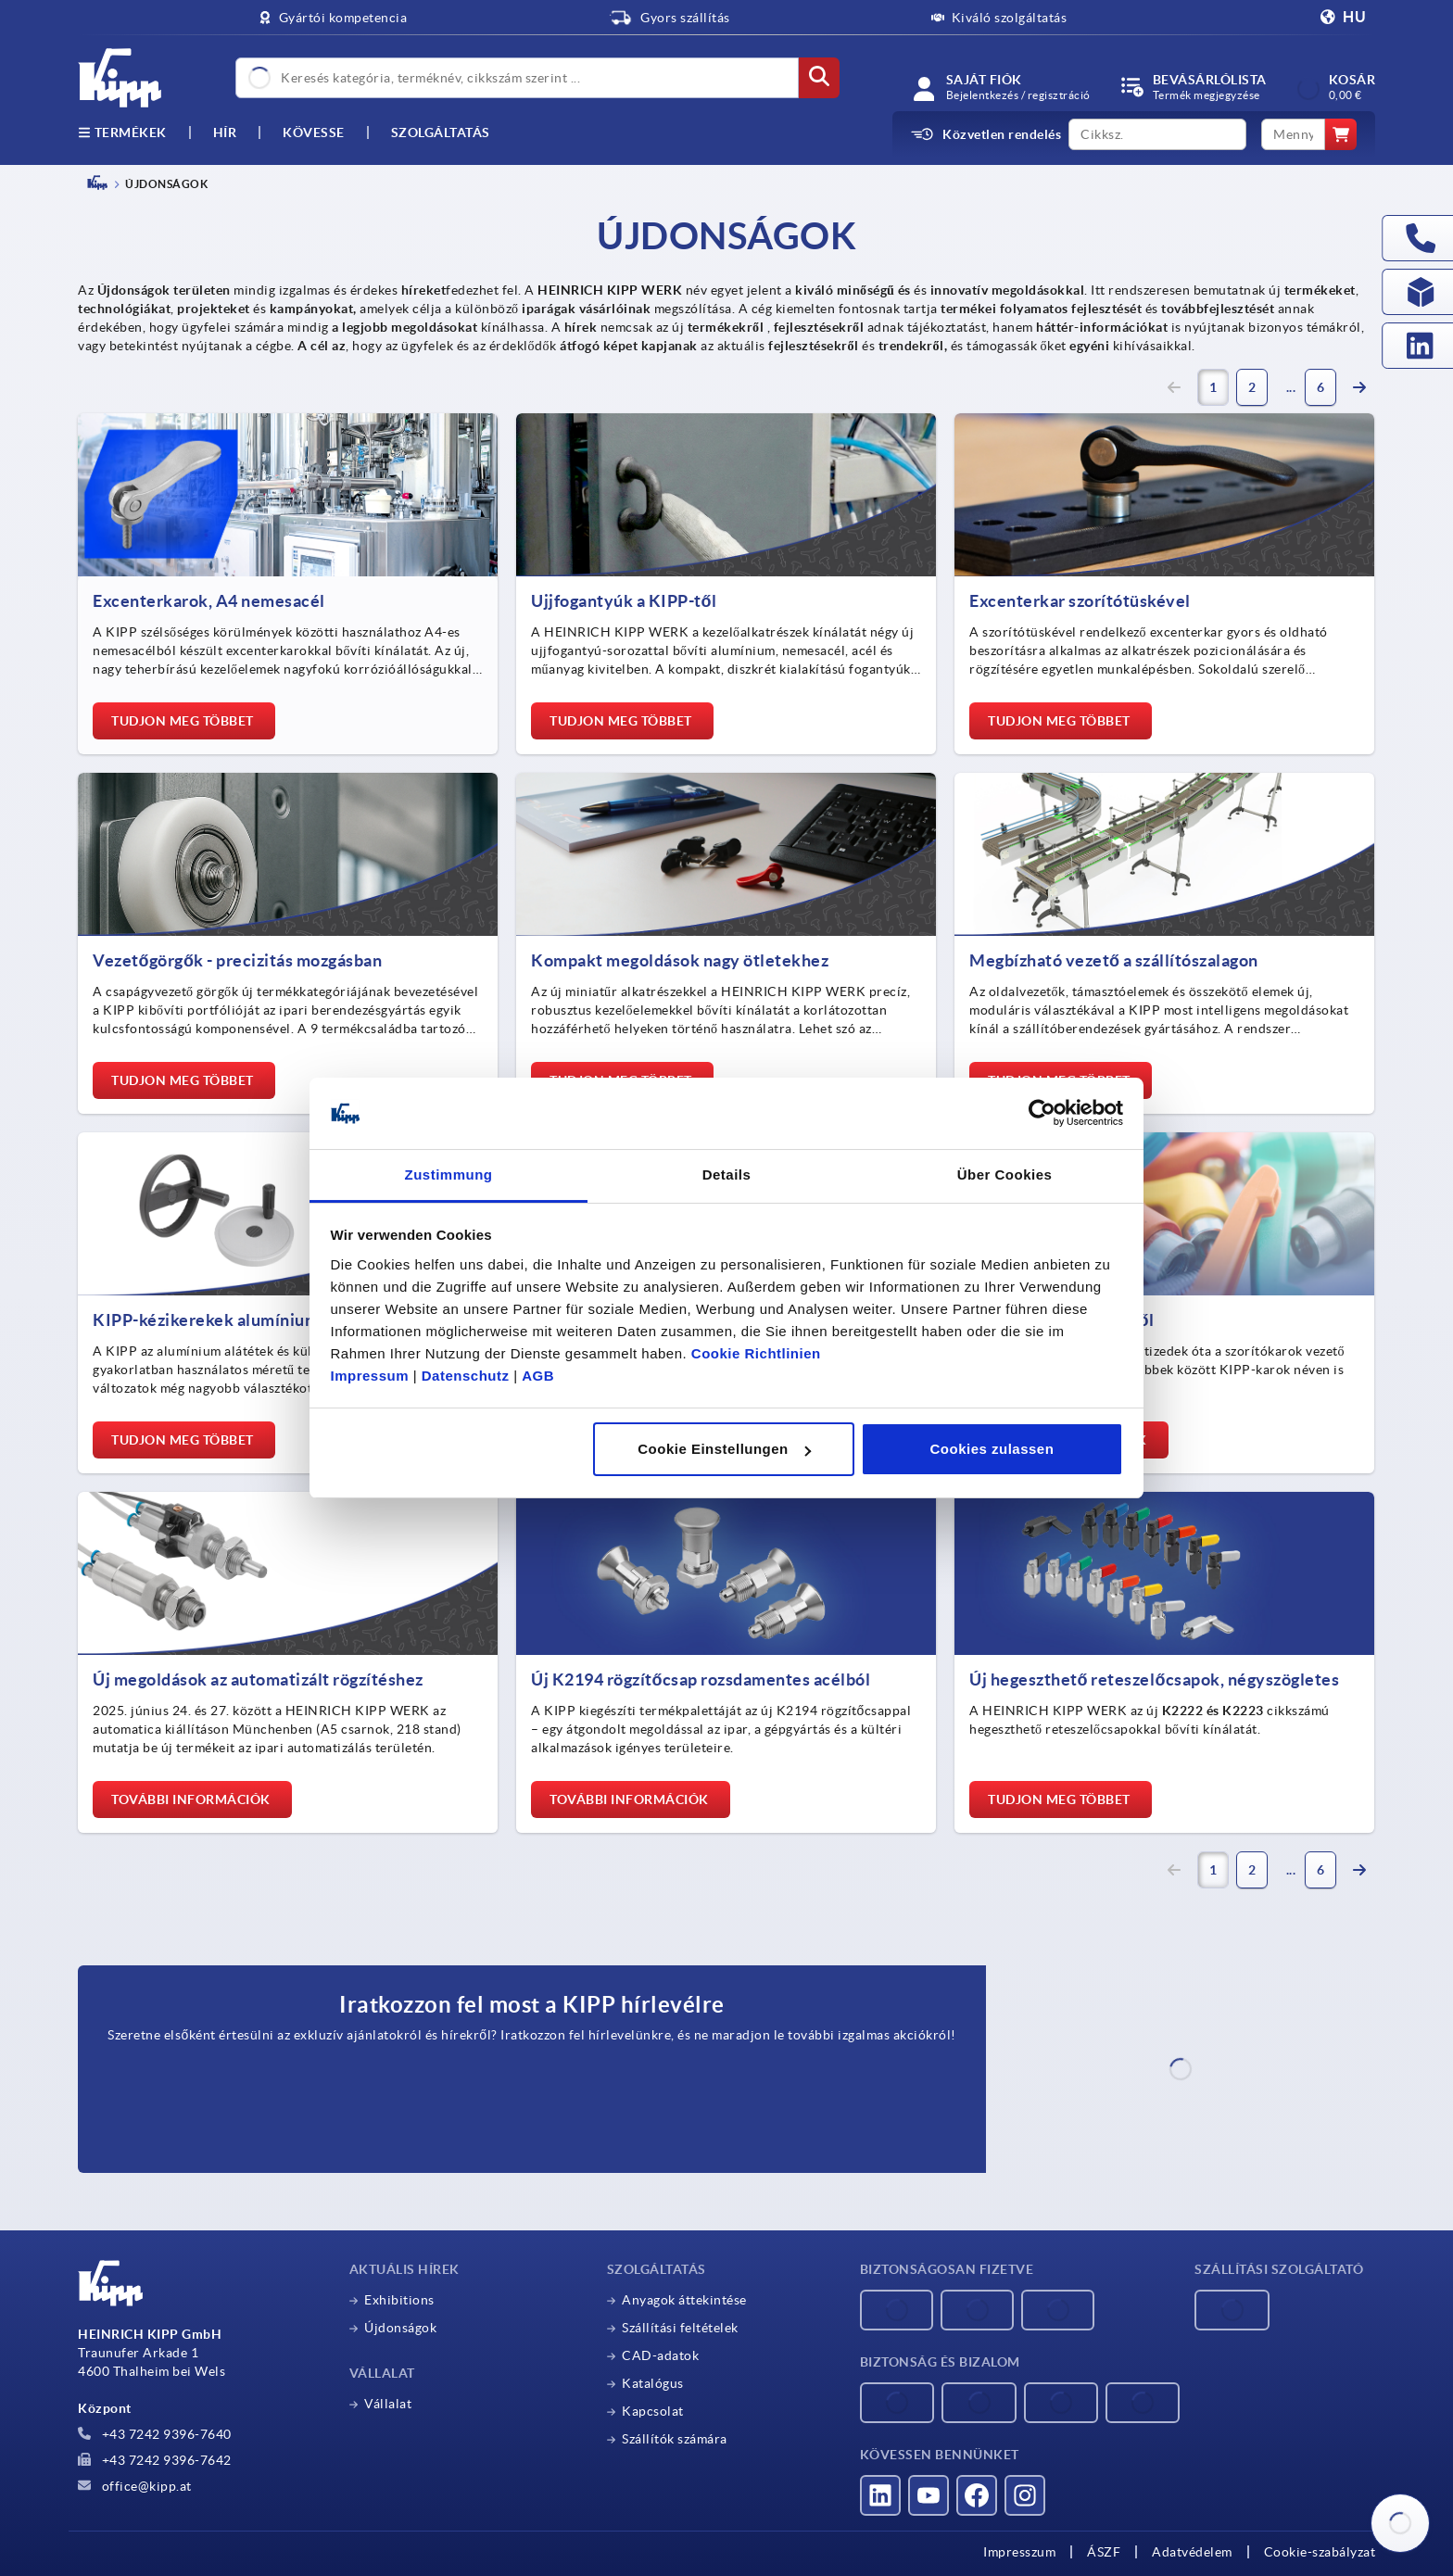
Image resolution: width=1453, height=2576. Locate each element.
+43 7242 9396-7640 (155, 2434)
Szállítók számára (674, 2438)
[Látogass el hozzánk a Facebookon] (976, 2495)
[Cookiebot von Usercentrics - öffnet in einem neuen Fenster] (1042, 1114)
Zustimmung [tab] (449, 1174)
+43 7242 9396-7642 (155, 2460)
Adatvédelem (1192, 2551)
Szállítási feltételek (680, 2327)
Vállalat (387, 2403)
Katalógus (653, 2383)
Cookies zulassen (991, 1449)
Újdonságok (400, 2327)
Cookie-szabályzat (1320, 2551)
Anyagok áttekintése (684, 2299)
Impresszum (1019, 2551)
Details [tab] (727, 1174)
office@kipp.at (135, 2486)
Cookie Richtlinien (756, 1353)
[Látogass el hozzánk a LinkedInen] (880, 2495)
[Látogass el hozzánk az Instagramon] (1024, 2495)
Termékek (122, 132)
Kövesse (314, 132)
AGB (538, 1375)
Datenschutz (466, 1375)
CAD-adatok (660, 2355)
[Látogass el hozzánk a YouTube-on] (928, 2495)
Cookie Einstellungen (724, 1449)
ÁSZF (1103, 2551)
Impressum (370, 1375)
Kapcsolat (653, 2411)
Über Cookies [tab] (1005, 1174)
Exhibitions (399, 2299)
